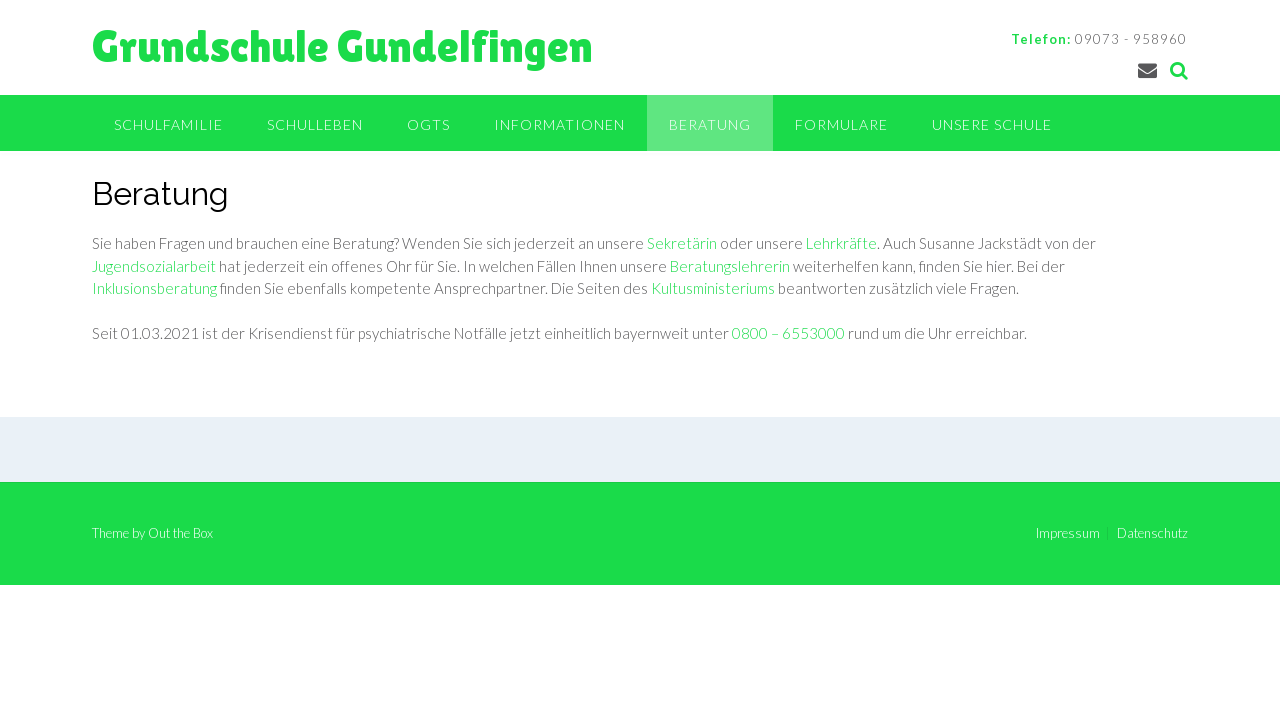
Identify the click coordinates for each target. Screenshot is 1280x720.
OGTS (428, 124)
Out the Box (180, 533)
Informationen (559, 124)
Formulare (841, 124)
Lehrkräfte (841, 243)
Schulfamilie (168, 124)
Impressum (1068, 533)
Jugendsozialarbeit (154, 266)
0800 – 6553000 (788, 333)
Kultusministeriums (713, 288)
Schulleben (315, 124)
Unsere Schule (992, 124)
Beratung (710, 124)
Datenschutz (1152, 533)
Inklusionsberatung (154, 288)
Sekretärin (682, 243)
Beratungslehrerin (730, 266)
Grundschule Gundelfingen (342, 46)
